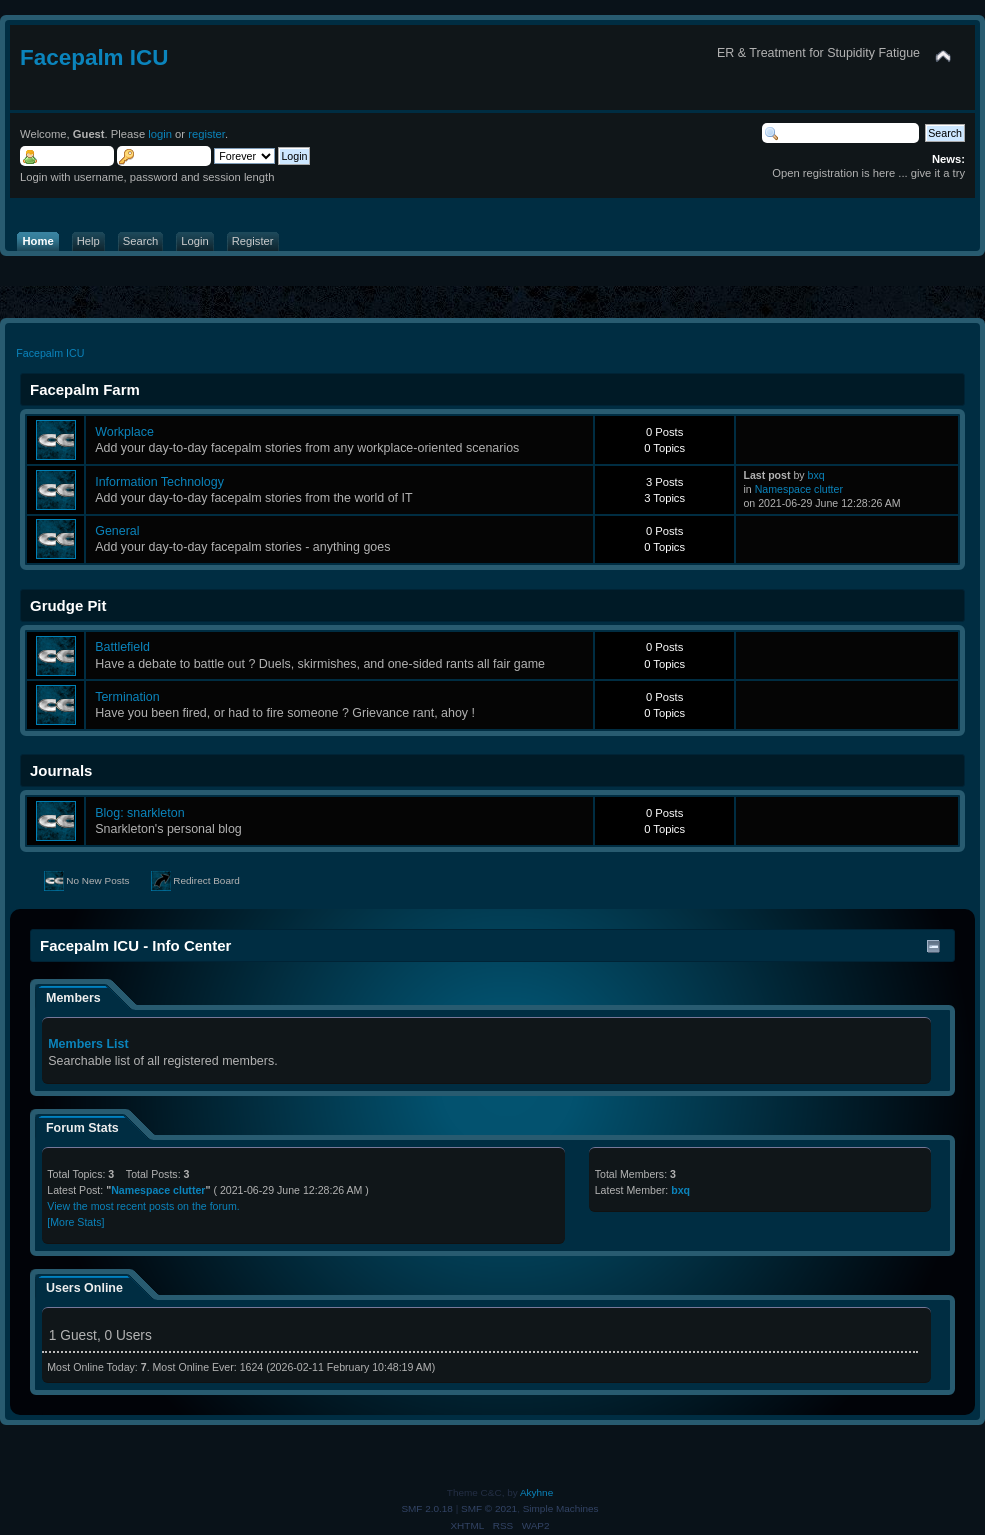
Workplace (124, 432)
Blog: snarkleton (139, 813)
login (160, 134)
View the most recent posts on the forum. (143, 1206)
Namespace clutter (799, 489)
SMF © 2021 (489, 1508)
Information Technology (159, 482)
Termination (127, 697)
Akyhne (536, 1492)
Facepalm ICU (94, 57)
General (117, 531)
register (206, 134)
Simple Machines (561, 1508)
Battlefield (122, 647)
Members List (88, 1044)
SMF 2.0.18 (427, 1508)
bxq (816, 475)
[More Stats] (75, 1222)
